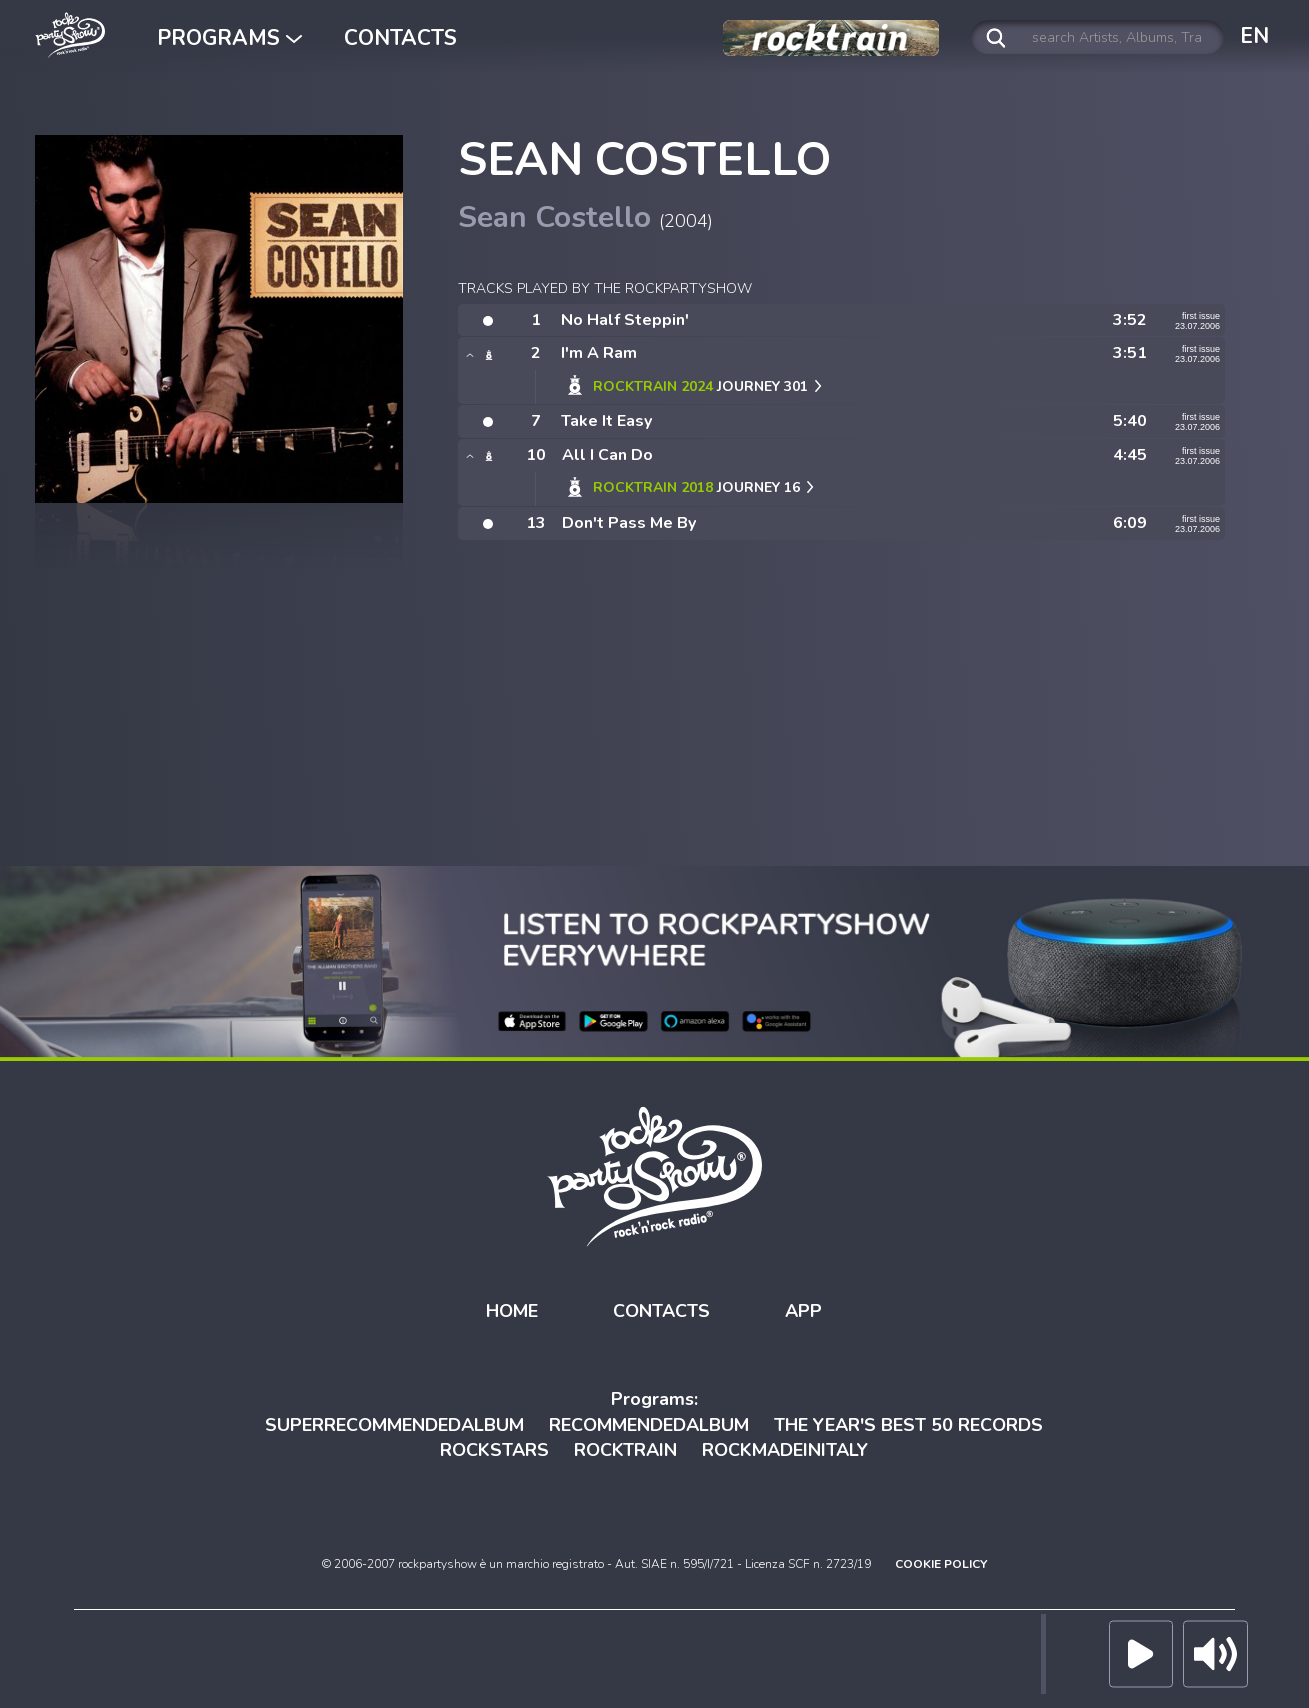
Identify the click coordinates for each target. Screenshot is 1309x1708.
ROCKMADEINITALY (785, 1450)
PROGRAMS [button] (229, 38)
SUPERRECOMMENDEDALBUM (394, 1425)
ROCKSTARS (494, 1450)
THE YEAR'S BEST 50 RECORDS (908, 1425)
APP (803, 1311)
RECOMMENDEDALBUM (649, 1425)
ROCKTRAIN (625, 1450)
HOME (512, 1311)
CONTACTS (400, 38)
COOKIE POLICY (941, 1564)
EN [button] (1254, 36)
